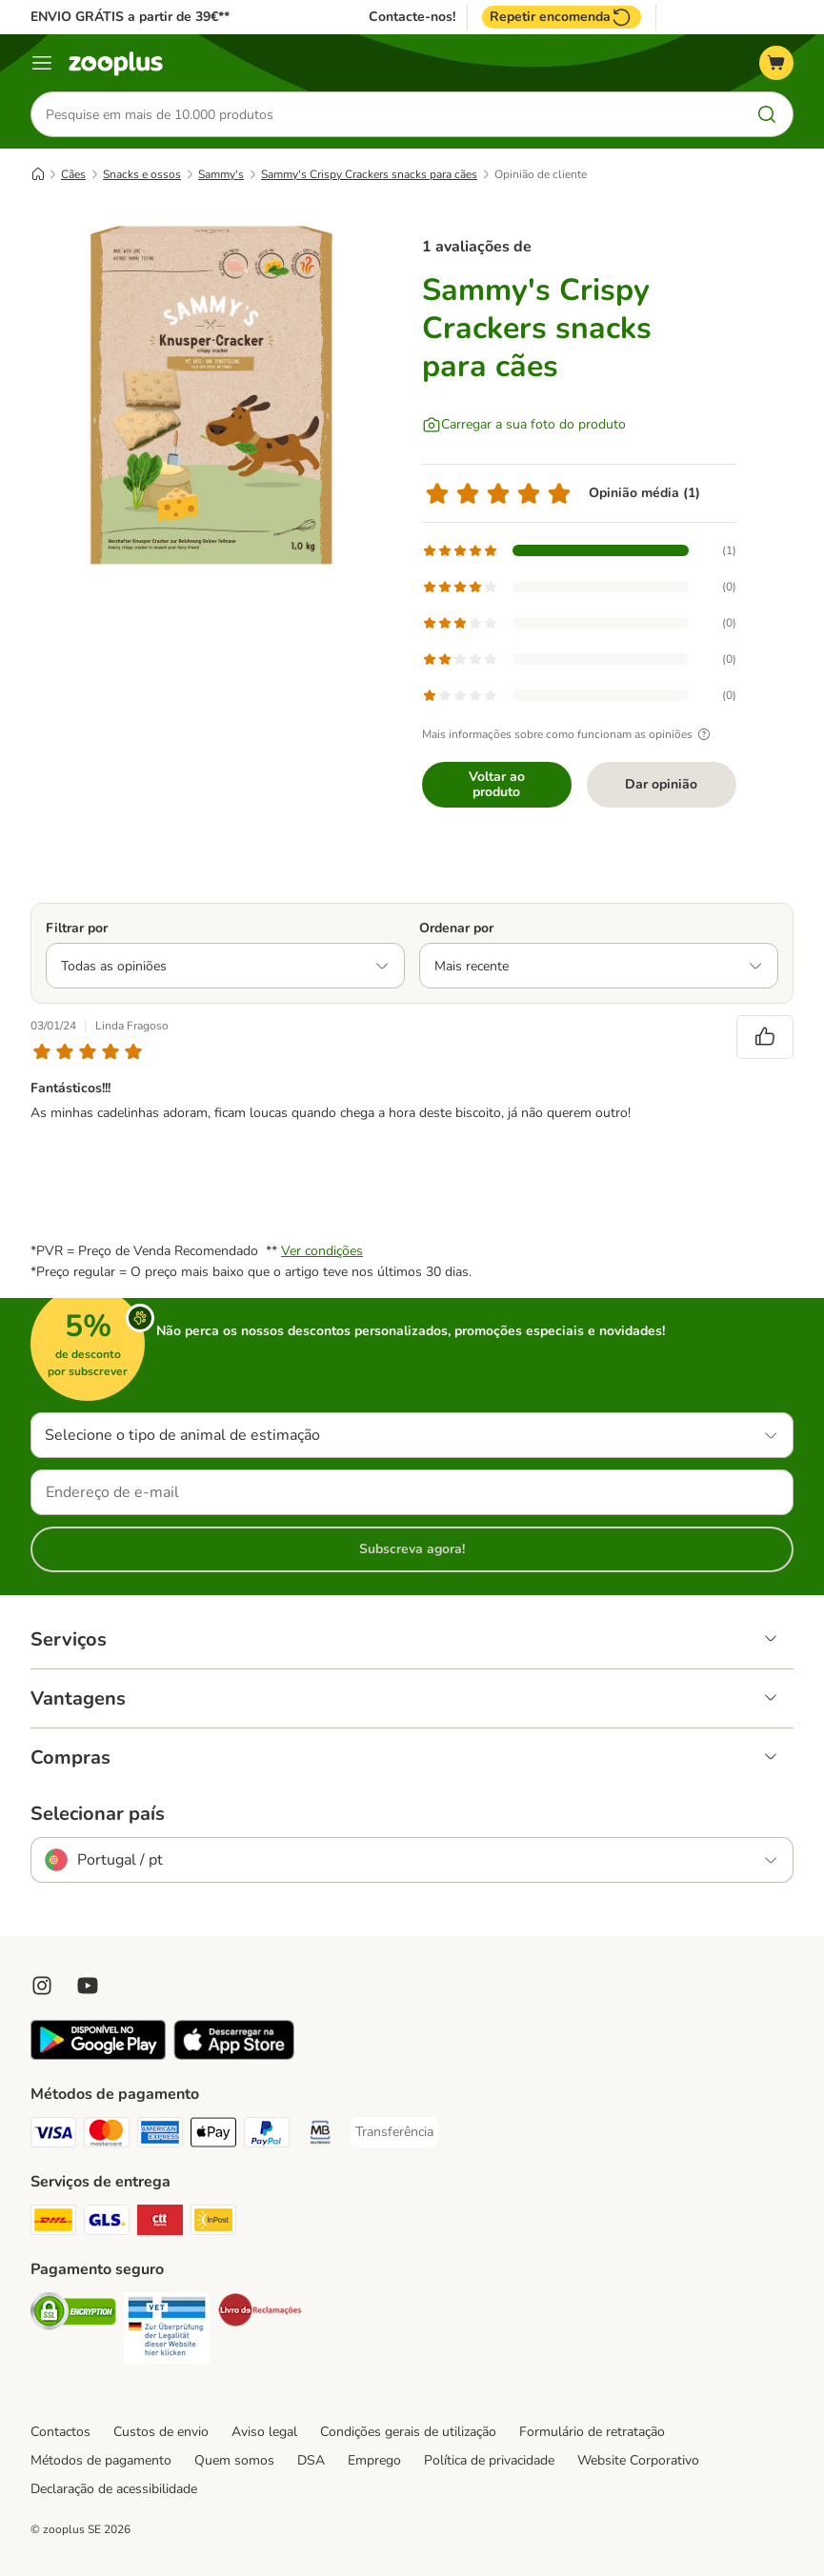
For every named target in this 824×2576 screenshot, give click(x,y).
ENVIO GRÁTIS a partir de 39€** (130, 17)
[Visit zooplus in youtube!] (87, 1985)
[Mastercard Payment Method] (107, 2135)
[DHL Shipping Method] (53, 2223)
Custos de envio (161, 2432)
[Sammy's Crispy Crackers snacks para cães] (211, 395)
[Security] (73, 2314)
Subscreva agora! (412, 1549)
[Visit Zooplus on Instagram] (41, 1985)
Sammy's (221, 174)
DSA (311, 2460)
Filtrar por (77, 928)
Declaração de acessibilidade (113, 2489)
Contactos (60, 2432)
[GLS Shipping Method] (107, 2223)
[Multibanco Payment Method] (320, 2135)
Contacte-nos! (412, 17)
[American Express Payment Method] (160, 2135)
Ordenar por (456, 928)
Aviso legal (264, 2432)
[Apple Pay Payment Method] (213, 2135)
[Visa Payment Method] (53, 2135)
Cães (73, 174)
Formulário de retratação (592, 2432)
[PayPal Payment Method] (267, 2135)
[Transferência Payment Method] (394, 2132)
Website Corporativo (638, 2460)
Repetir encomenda (561, 17)
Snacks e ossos (142, 174)
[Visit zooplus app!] (98, 2056)
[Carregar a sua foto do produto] (524, 424)
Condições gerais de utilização (408, 2432)
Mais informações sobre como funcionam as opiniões (568, 734)
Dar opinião (661, 784)
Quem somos (234, 2460)
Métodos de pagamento (100, 2460)
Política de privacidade (489, 2460)
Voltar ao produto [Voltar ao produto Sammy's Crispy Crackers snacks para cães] (497, 784)
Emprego (374, 2460)
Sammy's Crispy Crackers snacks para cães (369, 174)
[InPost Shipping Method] (213, 2223)
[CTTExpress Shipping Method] (160, 2223)
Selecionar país (97, 1814)
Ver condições (322, 1251)
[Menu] (42, 63)
